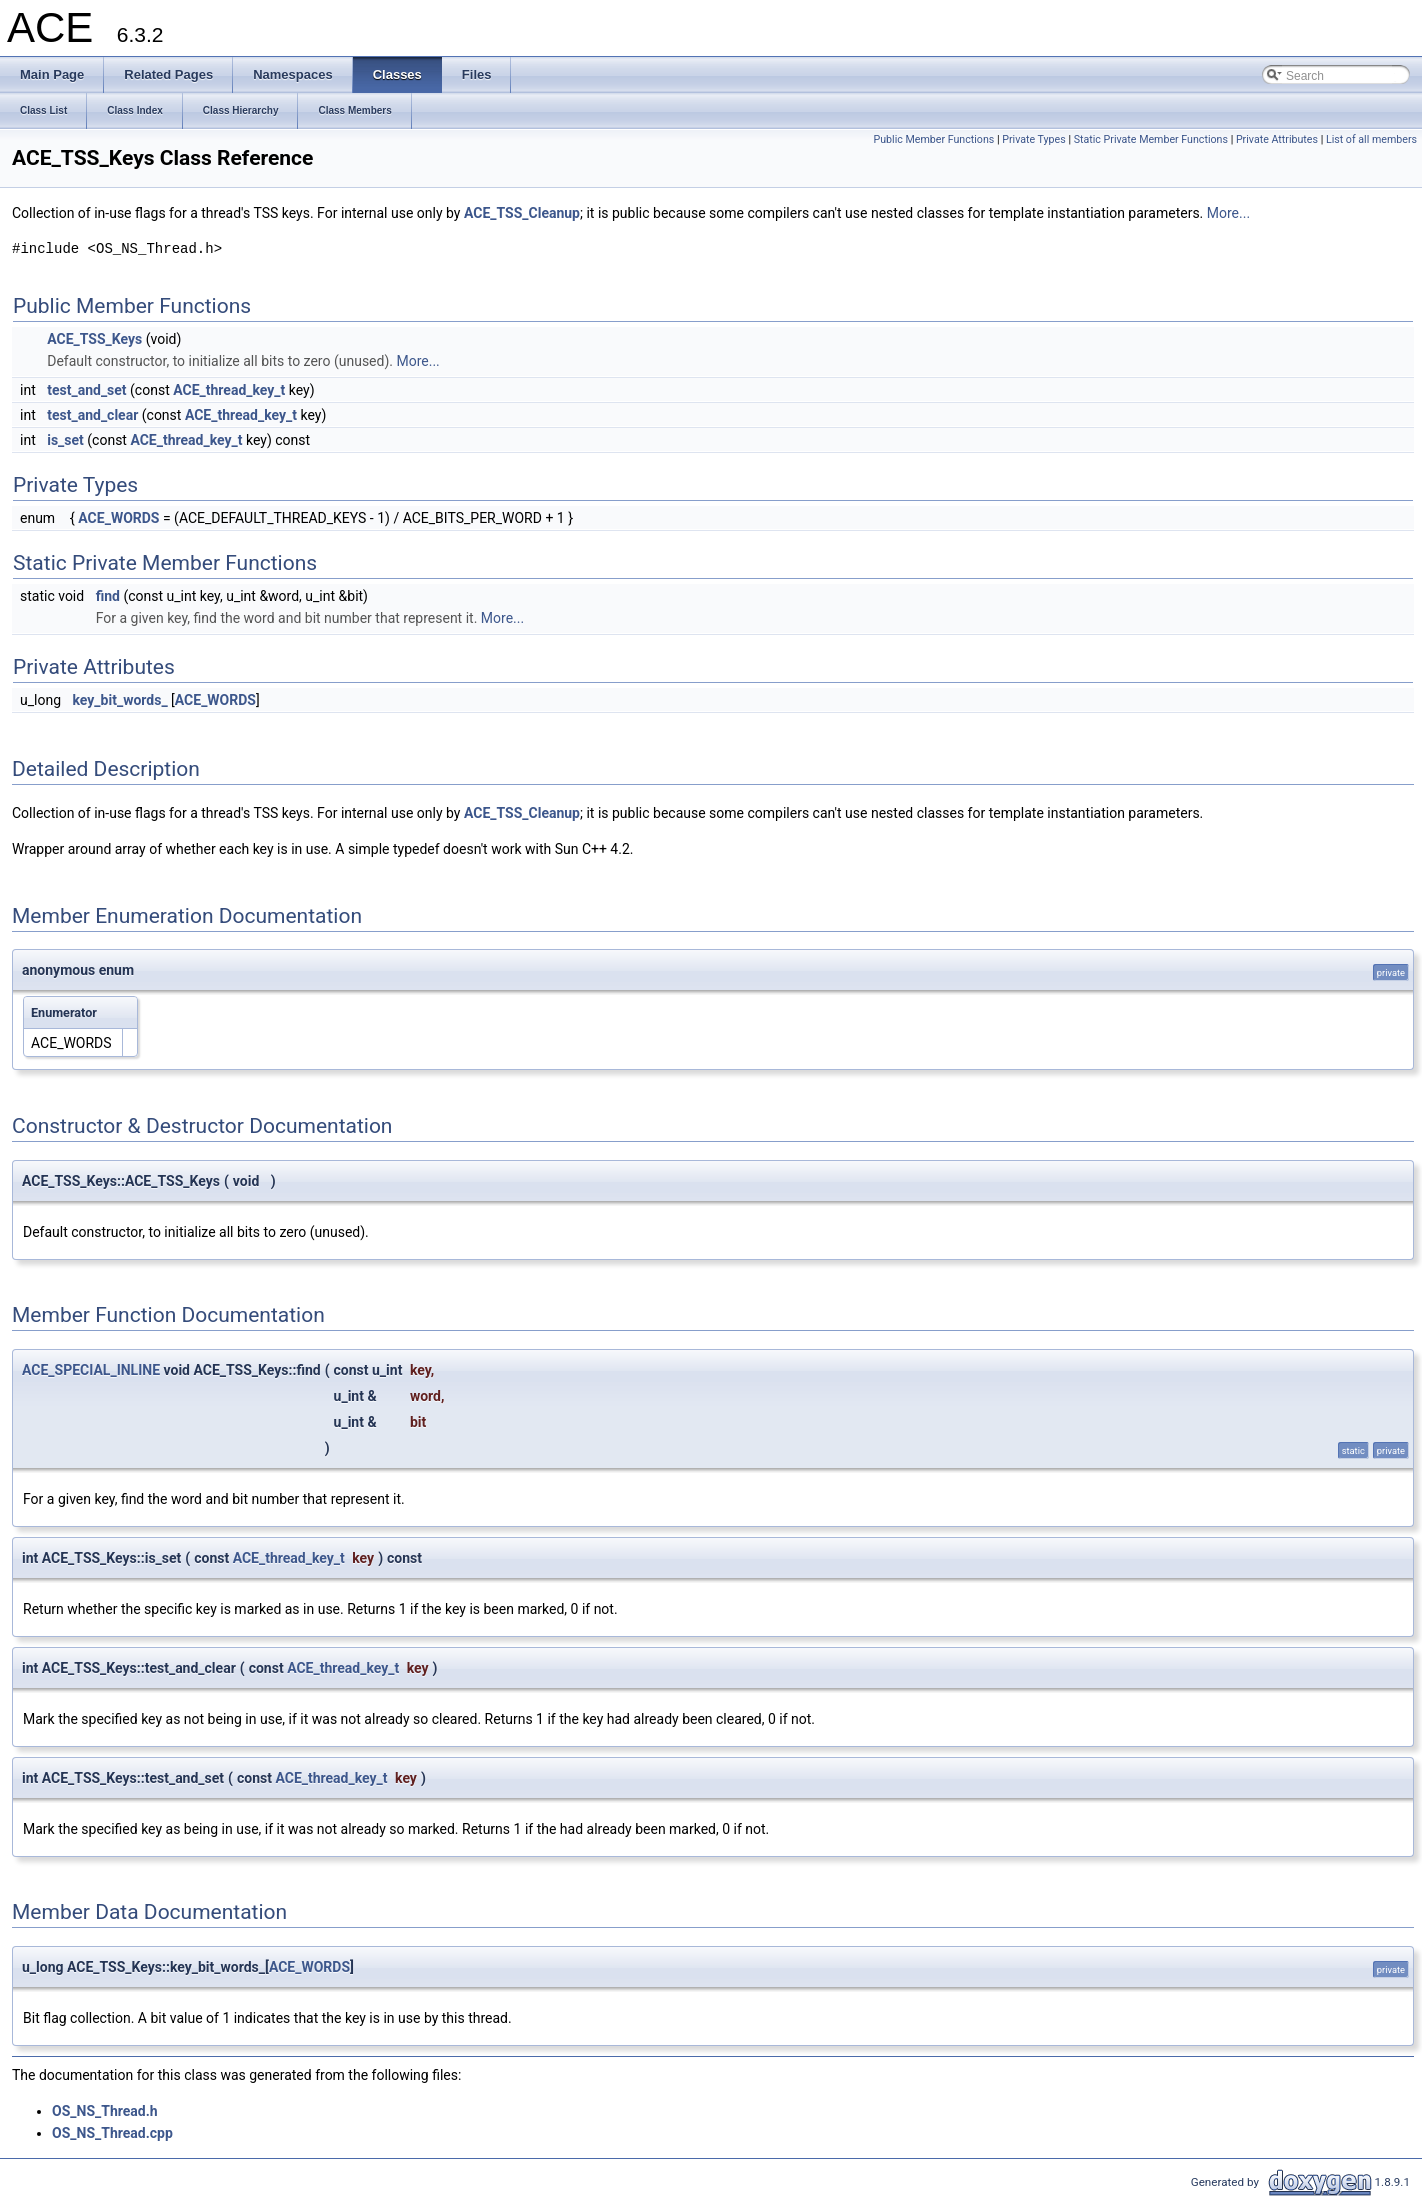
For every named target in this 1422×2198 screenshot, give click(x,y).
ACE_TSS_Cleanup (522, 213)
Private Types (1034, 139)
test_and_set (86, 390)
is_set (65, 440)
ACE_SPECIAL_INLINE (91, 1370)
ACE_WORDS (118, 518)
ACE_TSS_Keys (94, 339)
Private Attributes (1277, 139)
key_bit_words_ (120, 700)
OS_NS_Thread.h (105, 2111)
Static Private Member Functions (1151, 139)
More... (1228, 213)
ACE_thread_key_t (229, 390)
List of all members (1371, 139)
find (108, 596)
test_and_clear (92, 415)
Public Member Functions (934, 139)
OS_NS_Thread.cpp (112, 2133)
